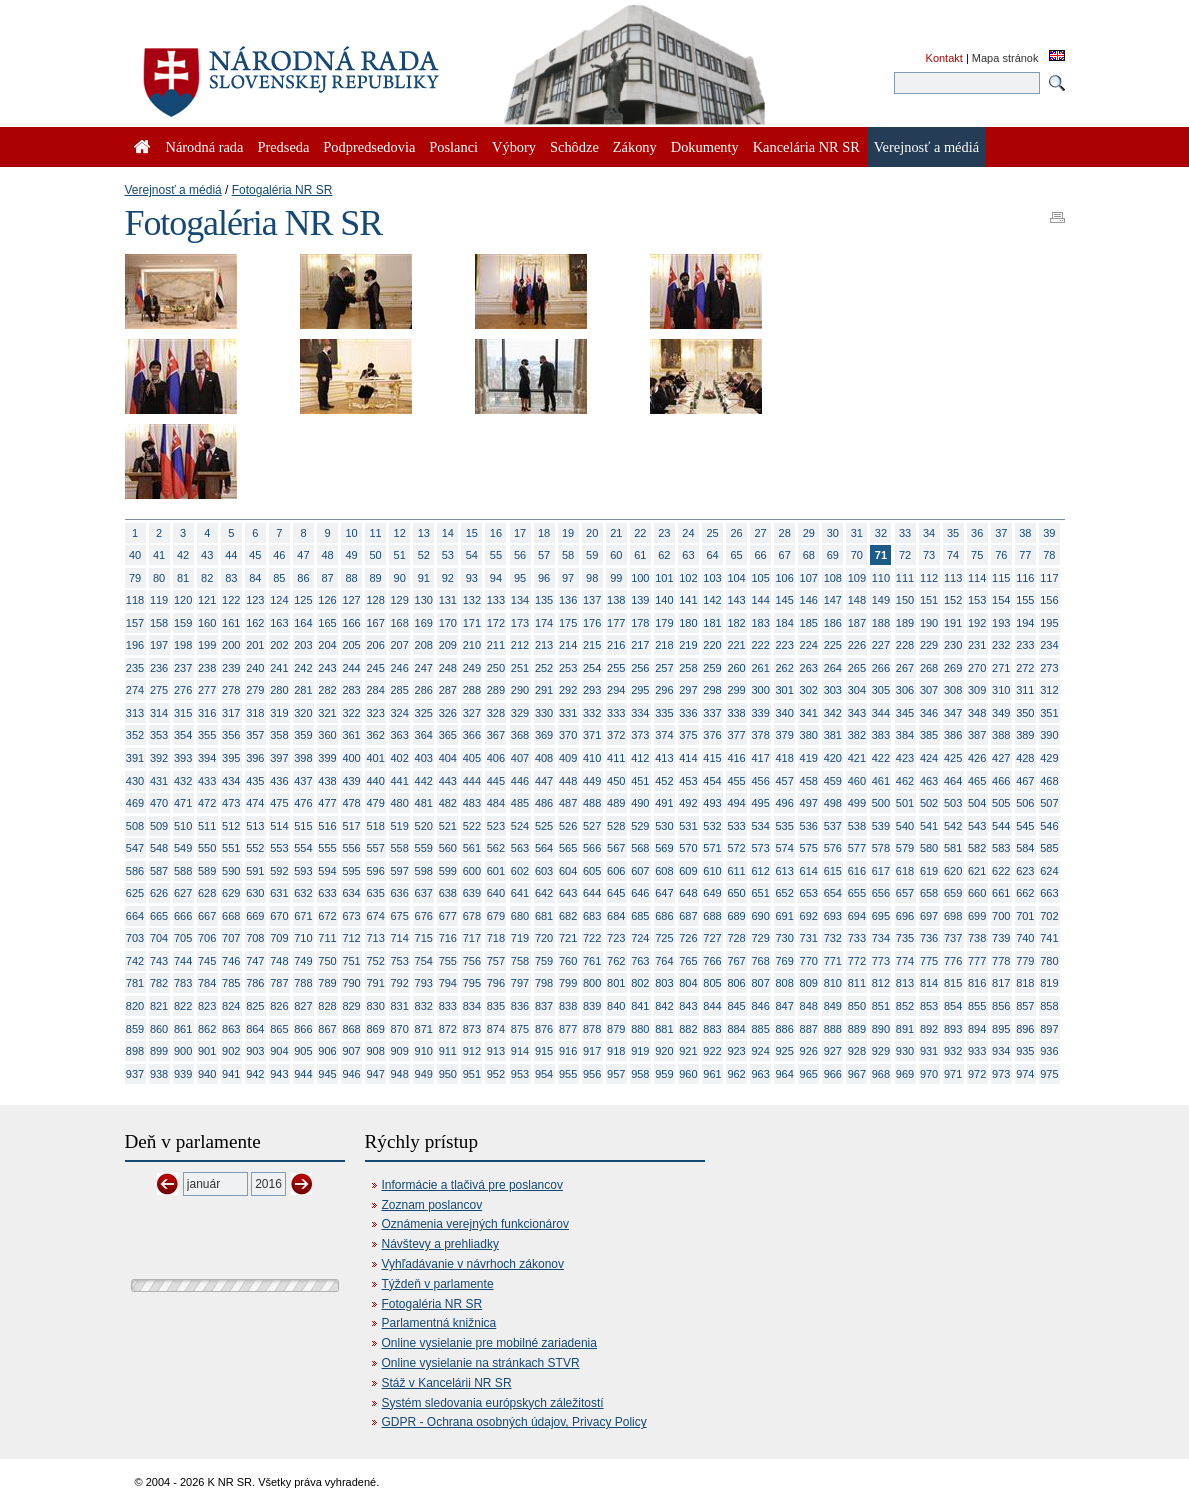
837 (544, 1006)
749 (303, 961)
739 (1001, 938)
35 (953, 533)
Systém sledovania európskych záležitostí (493, 1403)
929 (881, 1051)
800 (592, 983)
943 (279, 1074)
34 (929, 533)
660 (977, 893)
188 (881, 623)
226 (857, 645)
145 (785, 600)
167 (375, 623)
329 (520, 713)
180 (688, 623)
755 (448, 961)
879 (616, 1029)
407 (520, 758)
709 (279, 938)
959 (664, 1074)
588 (183, 871)
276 (183, 690)
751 (351, 961)
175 (568, 623)
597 (400, 871)
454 (712, 781)
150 (905, 600)
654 (833, 893)
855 (977, 1006)
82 (207, 578)
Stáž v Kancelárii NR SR (447, 1383)
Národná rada (205, 147)
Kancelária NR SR (806, 147)
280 (279, 690)
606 (616, 871)
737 (953, 938)
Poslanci (453, 147)
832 (424, 1006)
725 (664, 938)
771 (833, 961)
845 (736, 1006)
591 (255, 871)
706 (207, 938)
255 (616, 668)
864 (255, 1029)
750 (327, 961)
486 (544, 803)
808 (785, 983)
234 (1049, 645)
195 (1049, 623)
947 (375, 1074)
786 (255, 983)
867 (327, 1029)
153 (977, 600)
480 (400, 803)
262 (785, 668)
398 (303, 758)
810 (833, 983)
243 (327, 668)
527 (592, 826)
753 (400, 961)
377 (736, 735)
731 (809, 938)
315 (183, 713)
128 (375, 600)
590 (231, 871)
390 (1049, 735)
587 (159, 871)
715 (424, 938)
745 (207, 961)
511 (207, 826)
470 (159, 803)
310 (1001, 690)
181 (712, 623)
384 (905, 735)
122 (231, 600)
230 (953, 645)
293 (592, 690)
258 (688, 668)
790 (351, 983)
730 (785, 938)
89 (376, 578)
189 (905, 623)
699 (977, 916)
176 (592, 623)
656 (881, 893)
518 (375, 826)
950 (448, 1074)
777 (977, 961)
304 (857, 690)
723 (616, 938)
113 (953, 578)
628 (207, 893)
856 (1001, 1006)
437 (303, 781)
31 (857, 533)
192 (977, 623)
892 (929, 1029)
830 (375, 1006)
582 (977, 848)
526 (568, 826)
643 (568, 893)
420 (833, 758)
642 (544, 893)
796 (496, 983)
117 (1049, 578)
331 (568, 713)
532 (712, 826)
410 (592, 758)
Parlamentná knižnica (439, 1323)
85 (279, 578)
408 (544, 758)
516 (327, 826)
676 (424, 916)
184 (785, 623)
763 (640, 961)
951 (472, 1074)
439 (351, 781)
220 (712, 645)
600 (472, 871)
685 (640, 916)
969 (905, 1074)
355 (207, 735)
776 (953, 961)
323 (375, 713)
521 (448, 826)
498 (833, 803)
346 (929, 713)
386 (953, 735)
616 (857, 871)
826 (279, 1006)
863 (231, 1029)
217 (640, 645)
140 (664, 600)
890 (881, 1029)
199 (207, 645)
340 (785, 713)
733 (857, 938)
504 (977, 803)
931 (929, 1051)
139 (640, 600)
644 (592, 893)
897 (1049, 1029)
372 (616, 735)
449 (592, 781)
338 (736, 713)
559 (424, 848)
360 (327, 735)
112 (929, 578)
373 (640, 735)
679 (496, 916)
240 (255, 668)
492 (688, 803)
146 (809, 600)
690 (760, 916)
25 (712, 533)
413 (664, 758)
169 (424, 623)
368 (520, 735)
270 (977, 668)
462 (905, 781)
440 (375, 781)
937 (135, 1074)
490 (640, 803)
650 (736, 893)
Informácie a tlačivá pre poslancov (472, 1185)
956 (592, 1074)
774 (905, 961)
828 (327, 1006)
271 (1001, 668)
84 (255, 578)
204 (327, 645)
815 (953, 983)
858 (1049, 1006)
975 (1049, 1074)
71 (881, 555)
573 (760, 848)
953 (520, 1074)
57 (544, 555)
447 (544, 781)
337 (712, 713)
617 (881, 871)
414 (688, 758)
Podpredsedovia (369, 147)
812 (881, 983)
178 (640, 623)
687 (688, 916)
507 (1049, 803)
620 (953, 871)
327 (472, 713)
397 (279, 758)
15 (472, 533)
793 (424, 983)
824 (231, 1006)
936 (1049, 1051)
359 (303, 735)
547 (135, 848)
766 (712, 961)
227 (881, 645)
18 (544, 533)
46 (279, 555)
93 (472, 578)
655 (857, 893)
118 (135, 600)
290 (520, 690)
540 (905, 826)
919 (640, 1051)
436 (279, 781)
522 (472, 826)
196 (135, 645)
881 (664, 1029)
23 (664, 533)
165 (327, 623)
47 (303, 555)
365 (448, 735)
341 (809, 713)
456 (760, 781)
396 (255, 758)
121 (207, 600)
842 (664, 1006)
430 (135, 781)
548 (159, 848)
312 (1049, 690)
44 (231, 555)
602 (520, 871)
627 (183, 893)
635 (375, 893)
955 (568, 1074)
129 (400, 600)
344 (881, 713)
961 (712, 1074)
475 (279, 803)
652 (785, 893)
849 (833, 1006)
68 (809, 555)
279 (255, 690)
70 (857, 555)
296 (664, 690)
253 (568, 668)
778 (1001, 961)
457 (785, 781)
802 (640, 983)
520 (424, 826)
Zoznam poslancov (432, 1205)
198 (183, 645)
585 (1049, 848)
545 (1025, 826)
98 (592, 578)
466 (1001, 781)
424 (929, 758)
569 (664, 848)
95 (520, 578)
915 (544, 1051)
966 (833, 1074)
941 (231, 1074)
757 (496, 961)
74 (953, 555)
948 (400, 1074)
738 (977, 938)
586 (135, 871)
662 (1025, 893)
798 (544, 983)
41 (159, 555)
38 (1025, 533)
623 (1025, 871)
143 (736, 600)
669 (255, 916)
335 (664, 713)
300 (760, 690)
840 (616, 1006)
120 (183, 600)
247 (424, 668)
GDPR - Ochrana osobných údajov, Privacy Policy (514, 1422)
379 (785, 735)
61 (640, 555)
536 (809, 826)
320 (303, 713)
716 (448, 938)
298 (712, 690)
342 (833, 713)
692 (809, 916)
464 (953, 781)
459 (833, 781)
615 (833, 871)
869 (375, 1029)
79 (135, 578)
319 (279, 713)
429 (1049, 758)
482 (448, 803)
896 (1025, 1029)
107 (809, 578)
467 (1025, 781)
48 (327, 555)
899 (159, 1051)
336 (688, 713)
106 (785, 578)
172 (496, 623)
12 (400, 533)
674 (375, 916)
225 (833, 645)
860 (159, 1029)
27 (761, 533)
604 (568, 871)
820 (135, 1006)
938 (159, 1074)
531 (688, 826)
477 (327, 803)
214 (568, 645)
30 (833, 533)
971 (953, 1074)
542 (953, 826)
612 (760, 871)
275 (159, 690)
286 (424, 690)
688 (712, 916)
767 (736, 961)
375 (688, 735)
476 (303, 803)
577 (857, 848)
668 (231, 916)
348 (977, 713)
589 (207, 871)
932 (953, 1051)
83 (231, 578)
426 (977, 758)
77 (1025, 555)
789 (327, 983)
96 (544, 578)
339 (760, 713)
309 (977, 690)
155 (1025, 600)
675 (400, 916)
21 (616, 533)
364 (424, 735)
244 (351, 668)
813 (905, 983)
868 (351, 1029)
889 (857, 1029)
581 (953, 848)
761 (592, 961)
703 (135, 938)
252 (544, 668)
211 (496, 645)
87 (327, 578)
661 (1001, 893)
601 (496, 871)
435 (255, 781)
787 (279, 983)
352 (135, 735)
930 (905, 1051)
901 (207, 1051)
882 (688, 1029)
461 (881, 781)
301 (785, 690)
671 (303, 916)
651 (760, 893)
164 (303, 623)
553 (279, 848)
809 (809, 983)
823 (207, 1006)
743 (159, 961)
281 (303, 690)
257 (664, 668)
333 (616, 713)
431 (159, 781)
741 (1049, 938)
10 (351, 533)
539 (881, 826)
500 (881, 803)
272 (1025, 668)
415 (712, 758)
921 (688, 1051)
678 (472, 916)
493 (712, 803)
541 (929, 826)
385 (929, 735)
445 (496, 781)
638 (448, 893)
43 (207, 555)
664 (135, 916)
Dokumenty (705, 147)
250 (496, 668)
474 (255, 803)
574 (785, 848)
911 (448, 1051)
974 (1025, 1074)
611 (736, 871)
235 (135, 668)
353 (159, 735)
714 (400, 938)
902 (231, 1051)
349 (1001, 713)
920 (664, 1051)
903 (255, 1051)
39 (1049, 533)
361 (351, 735)
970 (929, 1074)
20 (592, 533)
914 (520, 1051)
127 (351, 600)
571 (712, 848)
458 (809, 781)
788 (303, 983)
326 (448, 713)
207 (400, 645)
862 (207, 1029)
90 (400, 578)
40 (135, 555)
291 (544, 690)
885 (760, 1029)
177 (616, 623)
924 (760, 1051)
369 (544, 735)
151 (929, 600)
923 (736, 1051)
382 (857, 735)
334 (640, 713)
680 (520, 916)
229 (929, 645)
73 (929, 555)
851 (881, 1006)
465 (977, 781)
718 (496, 938)
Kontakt (944, 58)
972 (977, 1074)
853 (929, 1006)
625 (135, 893)
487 (568, 803)
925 (785, 1051)
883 (712, 1029)
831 (400, 1006)
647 (664, 893)
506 (1025, 803)
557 (375, 848)
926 (809, 1051)
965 (809, 1074)
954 (544, 1074)
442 (424, 781)
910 (424, 1051)
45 (255, 555)
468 (1049, 781)
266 (881, 668)
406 (496, 758)
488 (592, 803)
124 (279, 600)
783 (183, 983)
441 (400, 781)
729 (760, 938)
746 (231, 961)
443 (448, 781)
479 (375, 803)
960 (688, 1074)
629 (231, 893)
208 (424, 645)
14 (448, 533)
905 (303, 1051)
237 (183, 668)
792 (400, 983)
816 (977, 983)
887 (809, 1029)
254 (592, 668)
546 (1049, 826)
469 (135, 803)
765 (688, 961)
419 (809, 758)
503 (953, 803)
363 (400, 735)
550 (207, 848)
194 (1025, 623)
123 (255, 600)
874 (496, 1029)
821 (159, 1006)
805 (712, 983)
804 (688, 983)
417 (760, 758)
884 (736, 1029)
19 (568, 533)
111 (905, 578)
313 (135, 713)
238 (207, 668)
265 (857, 668)
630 (255, 893)
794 (448, 983)
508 (135, 826)
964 (785, 1074)
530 (664, 826)
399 (327, 758)
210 (472, 645)
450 (616, 781)
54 (472, 555)
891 (905, 1029)
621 (977, 871)
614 (809, 871)
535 (785, 826)
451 (640, 781)
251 (520, 668)
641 (520, 893)
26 (736, 533)
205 (351, 645)
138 (616, 600)
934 (1001, 1051)
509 (159, 826)
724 (640, 938)
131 (448, 600)
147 (833, 600)
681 (544, 916)
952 (496, 1074)
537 (833, 826)
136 (568, 600)
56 (520, 555)
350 (1025, 713)
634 (351, 893)
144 (760, 600)
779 (1025, 961)
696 (905, 916)
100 (640, 578)
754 (424, 961)
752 (375, 961)
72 (905, 555)
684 (616, 916)
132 (472, 600)
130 (424, 600)
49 (351, 555)
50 (376, 555)
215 (592, 645)
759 (544, 961)
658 (929, 893)
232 (1001, 645)
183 (760, 623)
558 (400, 848)
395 (231, 758)
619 (929, 871)
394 (207, 758)
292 (568, 690)
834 (472, 1006)
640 (496, 893)
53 (448, 555)
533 (736, 826)
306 (905, 690)
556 (351, 848)
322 (351, 713)
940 (207, 1074)
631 (279, 893)
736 (929, 938)
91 (424, 578)
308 (953, 690)
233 (1025, 645)
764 (664, 961)
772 (857, 961)
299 (736, 690)
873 (472, 1029)
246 (400, 668)
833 (448, 1006)
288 (472, 690)
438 (327, 781)
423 (905, 758)
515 (303, 826)
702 (1049, 916)
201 (255, 645)
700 (1001, 916)
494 (736, 803)
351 (1049, 713)
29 (809, 533)
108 (833, 578)
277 (207, 690)
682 (568, 916)
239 (231, 668)
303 (833, 690)
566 (592, 848)
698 (953, 916)
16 (496, 533)
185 (809, 623)
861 (183, 1029)
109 (857, 578)
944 (303, 1074)
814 (929, 983)
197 (159, 645)
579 (905, 848)
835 (496, 1006)
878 (592, 1029)
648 (688, 893)
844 (712, 1006)
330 (544, 713)
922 (712, 1051)
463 (929, 781)
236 (159, 668)
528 (616, 826)
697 (929, 916)
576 (833, 848)
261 (760, 668)
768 (760, 961)
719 (520, 938)
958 (640, 1074)
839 (592, 1006)
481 (424, 803)
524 (520, 826)
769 (785, 961)
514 (279, 826)
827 (303, 1006)
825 (255, 1006)
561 (472, 848)
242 (303, 668)
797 (520, 983)
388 (1001, 735)
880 (640, 1029)
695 (881, 916)
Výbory (514, 147)
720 (544, 938)
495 (760, 803)
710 (303, 938)
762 (616, 961)
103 (712, 578)
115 (1001, 578)
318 (255, 713)
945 (327, 1074)
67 (785, 555)
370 (568, 735)
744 (183, 961)
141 (688, 600)
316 (207, 713)
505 (1001, 803)
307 (929, 690)
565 (568, 848)
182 (736, 623)
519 (400, 826)
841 (640, 1006)
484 (496, 803)
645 (616, 893)
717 (472, 938)
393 (183, 758)
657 (905, 893)
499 (857, 803)
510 (183, 826)
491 (664, 803)
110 (881, 578)
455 (736, 781)
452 (664, 781)
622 (1001, 871)
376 (712, 735)
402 (400, 758)
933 (977, 1051)
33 (905, 533)
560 (448, 848)
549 (183, 848)
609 (688, 871)
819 (1049, 983)
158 (159, 623)
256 (640, 668)
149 (881, 600)
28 (785, 533)
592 (279, 871)
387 (977, 735)
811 (857, 983)
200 (231, 645)
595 (351, 871)
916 (568, 1051)
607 (640, 871)
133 (496, 600)
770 (809, 961)
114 (977, 578)
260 (736, 668)
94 (496, 578)
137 (592, 600)
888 (833, 1029)
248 (448, 668)
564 (544, 848)
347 (953, 713)
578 (881, 848)
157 (135, 623)
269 (953, 668)
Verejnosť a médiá (173, 190)
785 (231, 983)
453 (688, 781)
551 (231, 848)
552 (255, 848)
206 (375, 645)
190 (929, 623)
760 (568, 961)
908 (375, 1051)
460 (857, 781)
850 (857, 1006)
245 (375, 668)
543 (977, 826)
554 (303, 848)
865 (279, 1029)
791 (375, 983)
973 (1001, 1074)
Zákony (635, 147)
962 (736, 1074)
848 (809, 1006)
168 (400, 623)
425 (953, 758)
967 (857, 1074)
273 (1049, 668)
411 (616, 758)
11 (376, 533)
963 (760, 1074)
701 (1025, 916)
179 (664, 623)
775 (929, 961)
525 (544, 826)
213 (544, 645)
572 (736, 848)
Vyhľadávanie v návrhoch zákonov (473, 1264)
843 (688, 1006)
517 (351, 826)
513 (255, 826)
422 (881, 758)
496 (785, 803)
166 (351, 623)
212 (520, 645)
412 (640, 758)
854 (953, 1006)
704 (159, 938)
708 (255, 938)
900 (183, 1051)
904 (279, 1051)
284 (375, 690)
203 (303, 645)
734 (881, 938)
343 (857, 713)
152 (953, 600)
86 (303, 578)
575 (809, 848)
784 (207, 983)
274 (135, 690)
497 (809, 803)
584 (1025, 848)
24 (688, 533)
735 (905, 938)
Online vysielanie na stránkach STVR (481, 1363)
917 (592, 1051)
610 (712, 871)
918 (616, 1051)
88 (351, 578)
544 (1001, 826)
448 (568, 781)
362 (375, 735)
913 (496, 1051)
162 (255, 623)
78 (1049, 555)
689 (736, 916)
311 (1025, 690)
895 (1001, 1029)
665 (159, 916)
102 (688, 578)
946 (351, 1074)
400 (351, 758)
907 (351, 1051)
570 (688, 848)
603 (544, 871)
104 (736, 578)
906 (327, 1051)
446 (520, 781)
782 (159, 983)
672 (327, 916)
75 (977, 555)
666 (183, 916)
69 (833, 555)
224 (809, 645)
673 (351, 916)
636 (400, 893)
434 (231, 781)
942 (255, 1074)
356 (231, 735)
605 (592, 871)
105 (760, 578)
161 (231, 623)
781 (135, 983)
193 (1001, 623)
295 (640, 690)
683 (592, 916)
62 (664, 555)
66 (761, 555)
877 (568, 1029)
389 (1025, 735)
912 (472, 1051)
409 (568, 758)
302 (809, 690)
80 (159, 578)
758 (520, 961)
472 (207, 803)
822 (183, 1006)
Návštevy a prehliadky (440, 1244)
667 (207, 916)
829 (351, 1006)
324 (400, 713)
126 (327, 600)
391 (135, 758)
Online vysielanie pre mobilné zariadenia (489, 1343)
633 (327, 893)
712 (351, 938)
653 (809, 893)
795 (472, 983)
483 (472, 803)
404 (448, 758)
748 (279, 961)
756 (472, 961)
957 (616, 1074)
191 (953, 623)
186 (833, 623)
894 (977, 1029)
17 (520, 533)
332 (592, 713)
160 (207, 623)
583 (1001, 848)
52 (424, 555)
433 (207, 781)
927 (833, 1051)
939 (183, 1074)
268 (929, 668)
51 (400, 555)
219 (688, 645)
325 (424, 713)
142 (712, 600)
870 (400, 1029)
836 (520, 1006)
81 (183, 578)
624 (1049, 871)
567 (616, 848)
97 (568, 578)
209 (448, 645)
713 (375, 938)
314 (159, 713)
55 (496, 555)
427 (1001, 758)
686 (664, 916)
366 (472, 735)
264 (833, 668)
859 (135, 1029)
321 (327, 713)
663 (1049, 893)
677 (448, 916)
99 (616, 578)
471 (183, 803)
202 (279, 645)
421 (857, 758)
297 (688, 690)
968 (881, 1074)
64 (712, 555)
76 (1001, 555)
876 (544, 1029)
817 (1001, 983)
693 (833, 916)
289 (496, 690)
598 (424, 871)
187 (857, 623)
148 (857, 600)
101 (664, 578)
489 (616, 803)
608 (664, 871)
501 (905, 803)
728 (736, 938)
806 (736, 983)
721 (568, 938)
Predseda (283, 147)
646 (640, 893)
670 (279, 916)
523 (496, 826)
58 (568, 555)
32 (881, 533)
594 (327, 871)
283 (351, 690)
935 (1025, 1051)
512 (231, 826)
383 (881, 735)
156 (1049, 600)
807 (760, 983)
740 (1025, 938)
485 (520, 803)
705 (183, 938)
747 (255, 961)
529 (640, 826)
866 (303, 1029)
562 (496, 848)
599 (448, 871)
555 (327, 848)
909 (400, 1051)
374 (664, 735)
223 (785, 645)
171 (472, 623)
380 (809, 735)
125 (303, 600)
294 (616, 690)
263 (809, 668)
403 (424, 758)
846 (760, 1006)
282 (327, 690)
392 (159, 758)
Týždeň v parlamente (438, 1284)
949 (424, 1074)
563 (520, 848)
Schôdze (574, 147)
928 (857, 1051)
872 (448, 1029)
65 (736, 555)
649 (712, 893)
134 (520, 600)
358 (279, 735)
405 (472, 758)
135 (544, 600)
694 (857, 916)
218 (664, 645)
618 (905, 871)
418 (785, 758)
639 (472, 893)
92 (448, 578)
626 (159, 893)
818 (1025, 983)
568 (640, 848)
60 (616, 555)
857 (1025, 1006)
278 (231, 690)
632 (303, 893)
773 (881, 961)
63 (688, 555)
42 (183, 555)
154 (1001, 600)
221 (736, 645)
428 (1025, 758)
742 (135, 961)
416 (736, 758)
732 (833, 938)
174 (544, 623)
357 (255, 735)
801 (616, 983)
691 (785, 916)
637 (424, 893)
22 (640, 533)
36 (977, 533)
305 (881, 690)
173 (520, 623)
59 (592, 555)
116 (1025, 578)
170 (448, 623)
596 (375, 871)
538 (857, 826)
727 (712, 938)
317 (231, 713)
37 (1001, 533)
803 (664, 983)
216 (616, 645)
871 (424, 1029)
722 (592, 938)
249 (472, 668)
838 (568, 1006)
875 (520, 1029)
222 (760, 645)
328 (496, 713)
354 (183, 735)
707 (231, 938)
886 (785, 1029)
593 (303, 871)
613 (785, 871)
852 (905, 1006)
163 (279, 623)
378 (760, 735)
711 (327, 938)
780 (1049, 961)
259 (712, 668)
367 (496, 735)
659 (953, 893)
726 (688, 938)
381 (833, 735)
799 (568, 983)
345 (905, 713)
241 (279, 668)
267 (905, 668)
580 (929, 848)
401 (375, 758)
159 (183, 623)
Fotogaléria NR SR (282, 190)
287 (448, 690)
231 (977, 645)
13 (424, 533)
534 (760, 826)
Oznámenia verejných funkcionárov (475, 1224)
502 (929, 803)
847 (785, 1006)
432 (183, 781)
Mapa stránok (1005, 58)
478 (351, 803)
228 (905, 645)
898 (135, 1051)
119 (159, 600)
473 (231, 803)
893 (953, 1029)
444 (472, 781)
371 (592, 735)
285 (400, 690)
